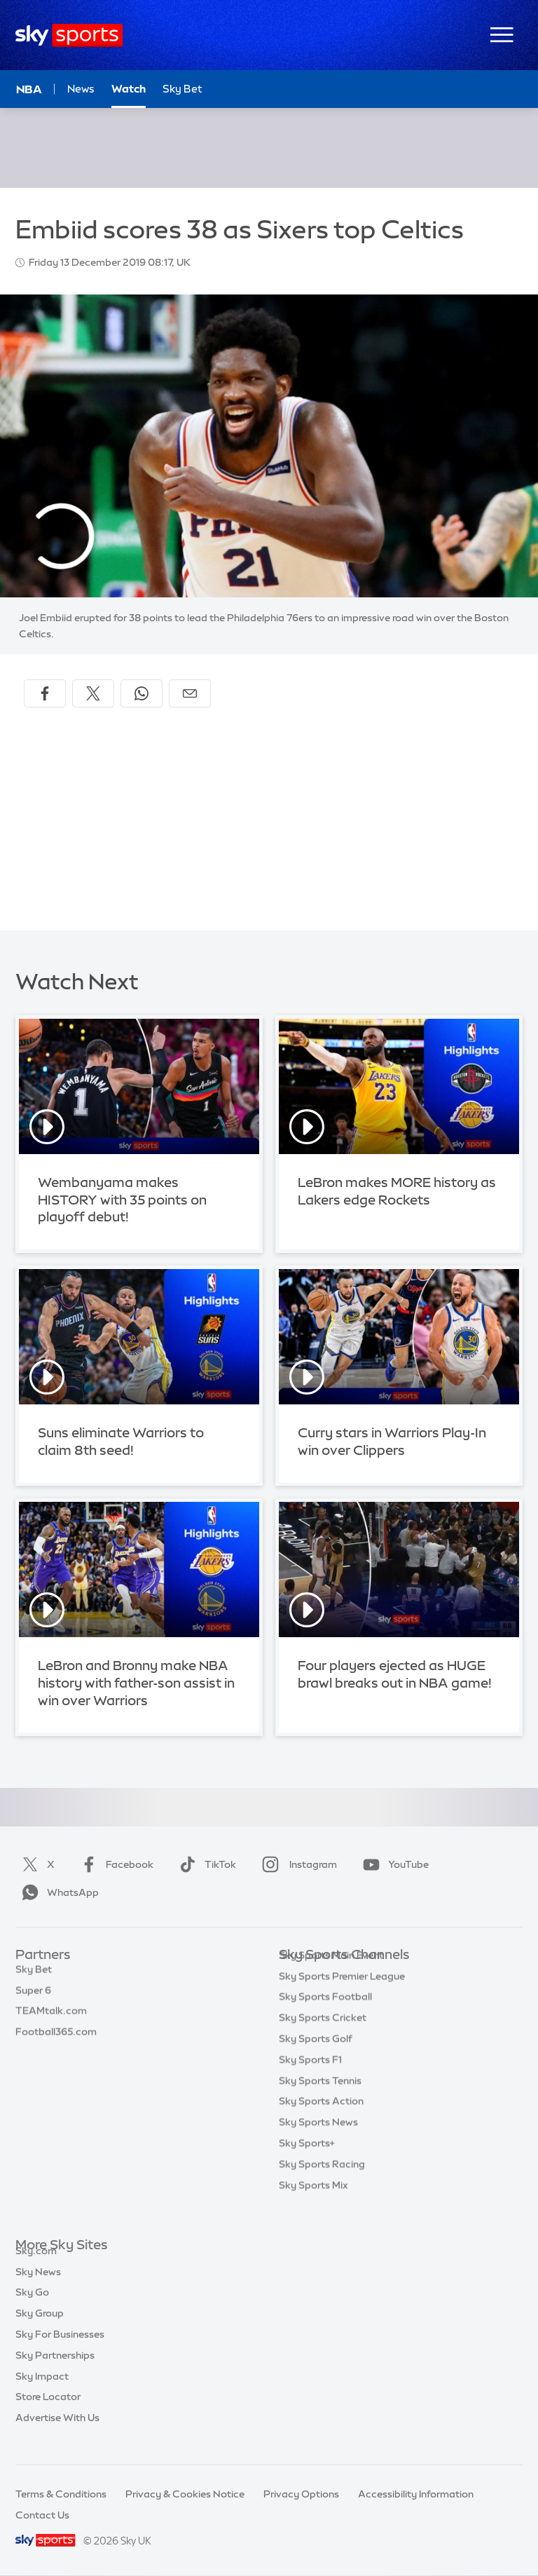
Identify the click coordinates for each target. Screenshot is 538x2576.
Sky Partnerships (55, 2371)
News (81, 88)
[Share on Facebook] (45, 693)
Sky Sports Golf (315, 2060)
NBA (29, 89)
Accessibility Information (416, 2494)
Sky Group (39, 2329)
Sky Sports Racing (322, 2185)
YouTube (393, 1864)
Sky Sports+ (307, 2164)
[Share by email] (190, 693)
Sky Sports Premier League (342, 1997)
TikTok (205, 1864)
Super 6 (33, 1997)
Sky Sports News (318, 2143)
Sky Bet (33, 1976)
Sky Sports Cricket (322, 2039)
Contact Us (42, 2515)
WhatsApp (57, 1892)
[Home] (69, 35)
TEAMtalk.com (51, 2018)
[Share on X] (93, 693)
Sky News (38, 2288)
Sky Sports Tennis (320, 2102)
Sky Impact (42, 2392)
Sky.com (36, 2267)
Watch (128, 88)
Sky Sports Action (321, 2122)
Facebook (114, 1864)
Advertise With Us (57, 2434)
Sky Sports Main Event (331, 1976)
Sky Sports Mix (313, 2206)
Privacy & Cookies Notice (184, 2494)
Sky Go (32, 2308)
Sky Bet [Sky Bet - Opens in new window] (182, 88)
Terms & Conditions (60, 2494)
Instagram (296, 1864)
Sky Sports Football (325, 2018)
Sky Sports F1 (310, 2081)
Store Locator (48, 2413)
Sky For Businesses (59, 2350)
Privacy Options (301, 2494)
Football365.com (56, 2039)
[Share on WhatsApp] (141, 693)
